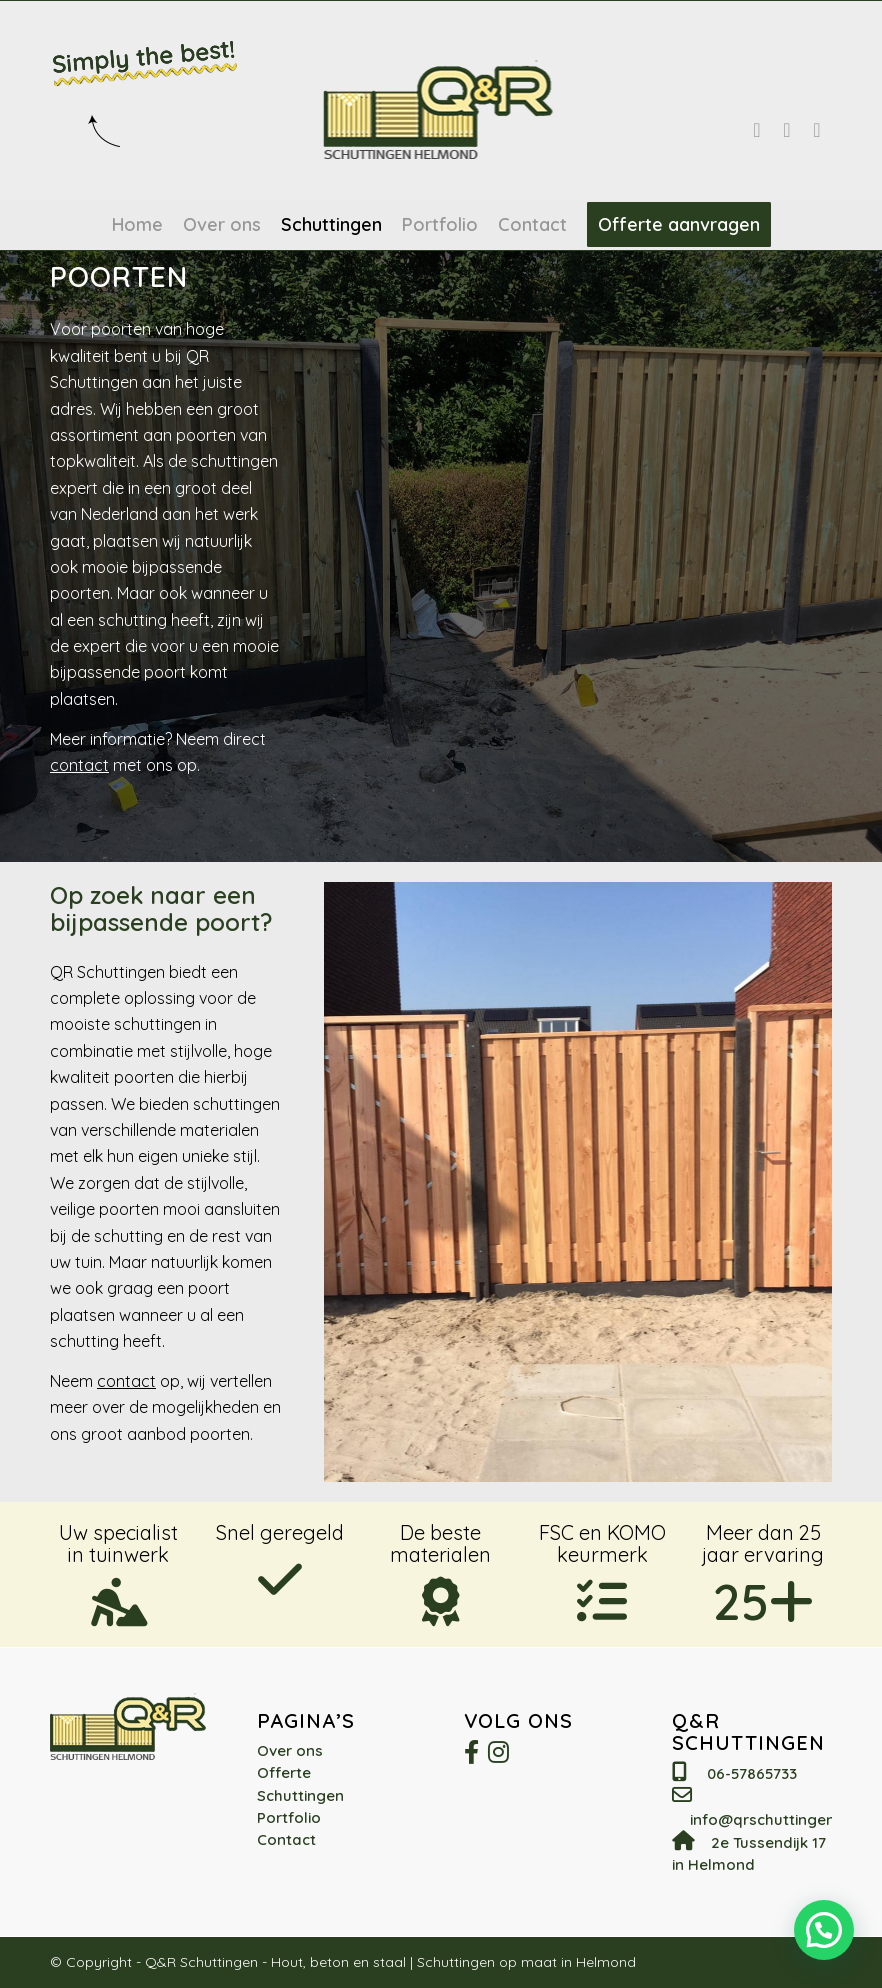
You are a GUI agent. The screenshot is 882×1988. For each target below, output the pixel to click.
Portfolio (289, 1817)
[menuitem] (137, 225)
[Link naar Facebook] (757, 130)
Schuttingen (300, 1795)
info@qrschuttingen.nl (770, 1819)
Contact (286, 1839)
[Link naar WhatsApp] (787, 130)
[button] (823, 1928)
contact (79, 765)
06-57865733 (752, 1773)
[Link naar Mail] (817, 130)
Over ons (290, 1750)
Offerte (284, 1772)
